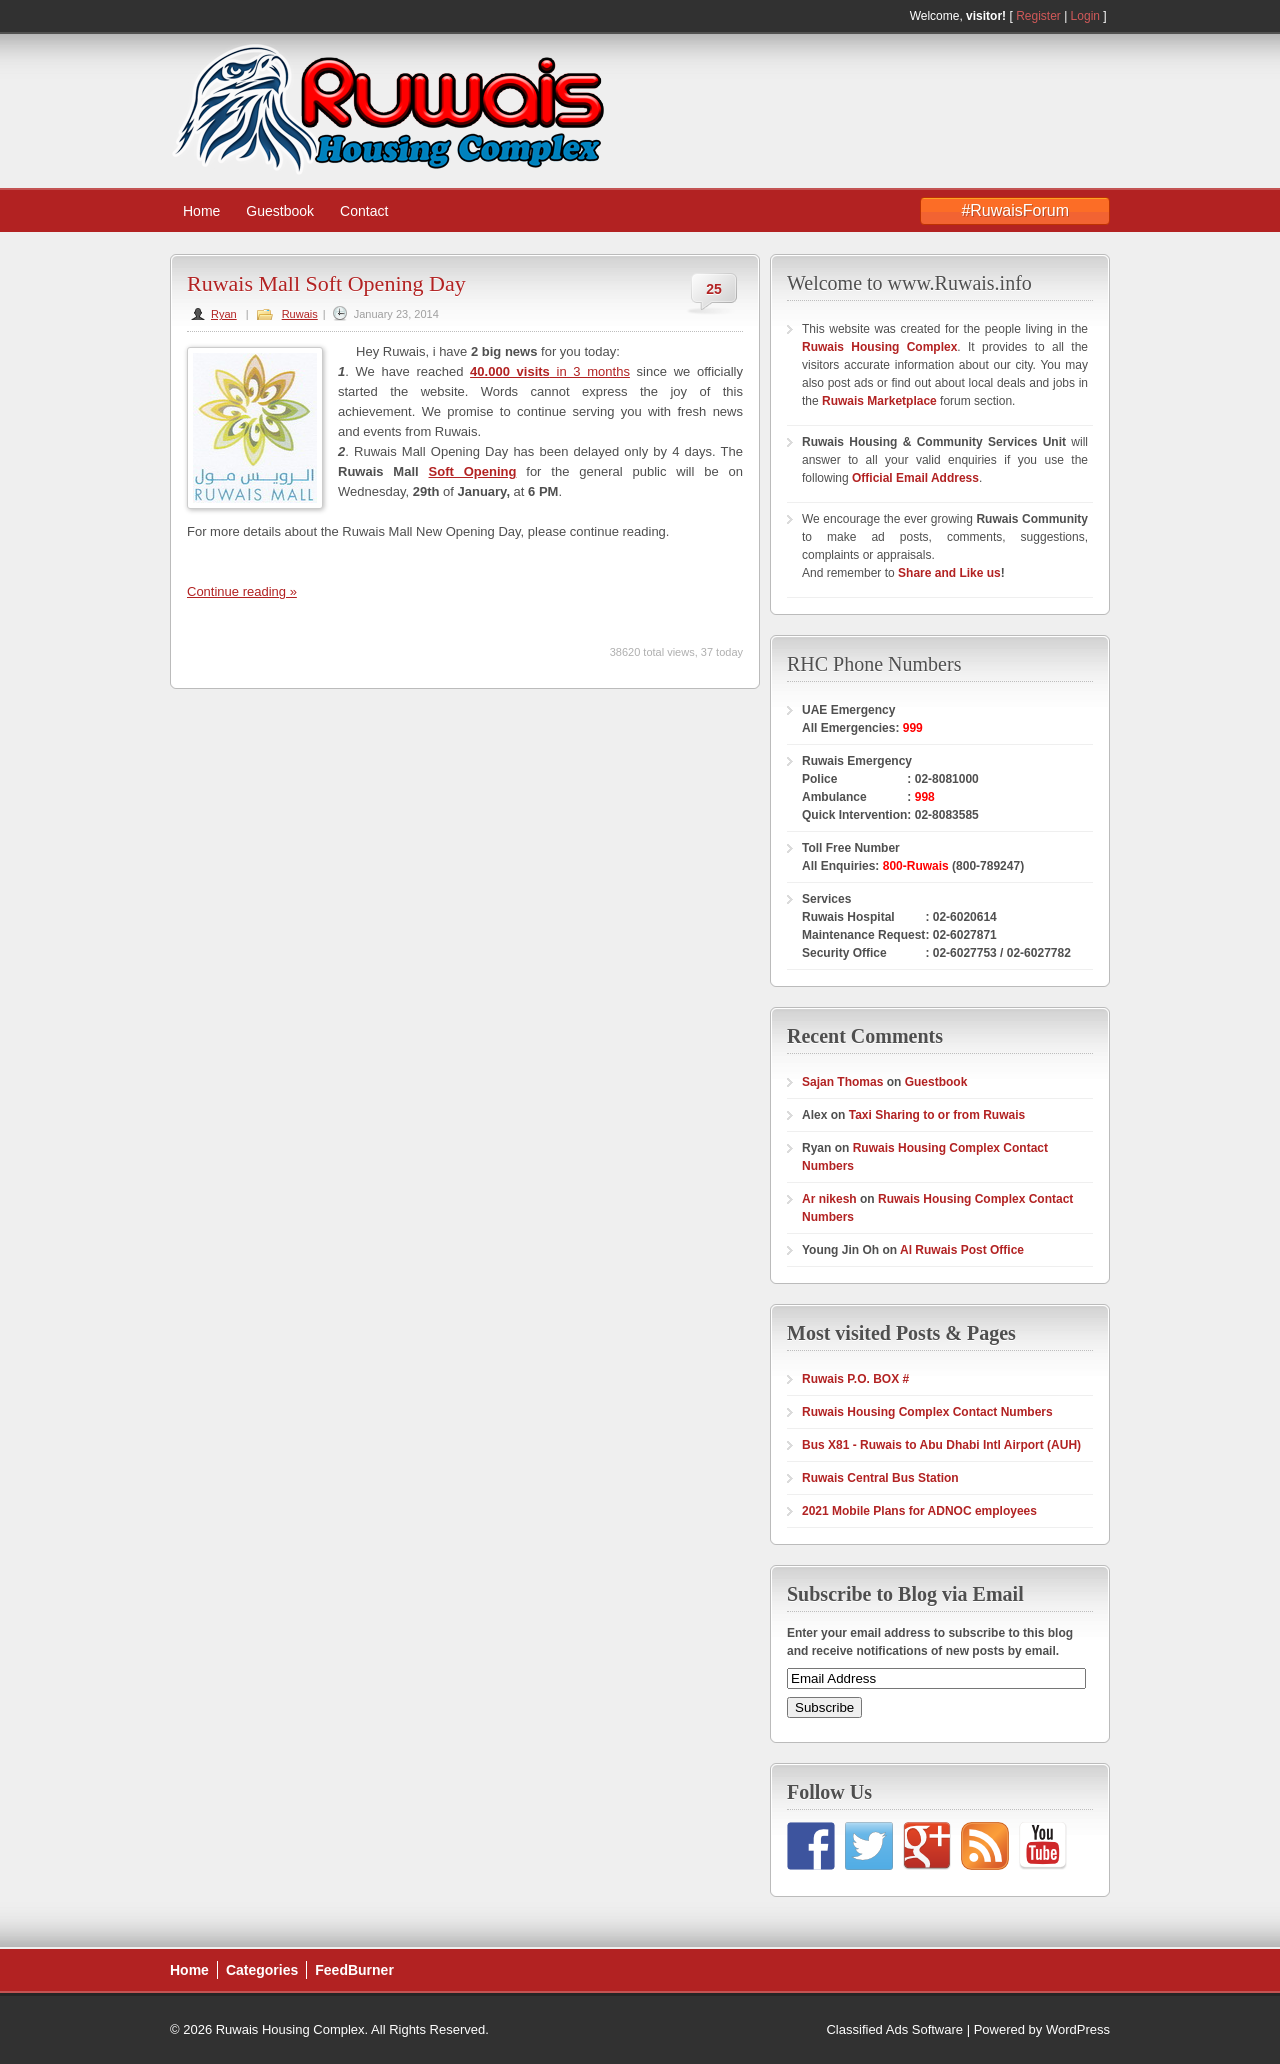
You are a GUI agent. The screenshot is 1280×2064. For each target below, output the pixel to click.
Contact (364, 211)
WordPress (1078, 2029)
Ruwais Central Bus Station (880, 1478)
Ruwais (300, 314)
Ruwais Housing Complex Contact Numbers (927, 1412)
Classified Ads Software (894, 2029)
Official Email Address (915, 478)
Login (1085, 16)
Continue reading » (242, 591)
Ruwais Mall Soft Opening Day (326, 283)
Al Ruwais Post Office (962, 1250)
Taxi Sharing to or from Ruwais (937, 1115)
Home (201, 211)
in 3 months (550, 371)
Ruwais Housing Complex (879, 347)
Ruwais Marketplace (881, 401)
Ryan (224, 314)
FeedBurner (354, 1970)
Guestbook (280, 211)
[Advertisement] (950, 101)
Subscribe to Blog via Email (905, 1594)
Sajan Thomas (842, 1082)
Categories (262, 1970)
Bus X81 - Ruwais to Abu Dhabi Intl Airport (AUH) (941, 1445)
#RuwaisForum (1015, 210)
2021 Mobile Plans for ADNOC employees (919, 1511)
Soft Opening (473, 471)
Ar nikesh (829, 1199)
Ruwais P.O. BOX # (855, 1379)
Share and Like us (949, 573)
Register (1038, 16)
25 (714, 289)
